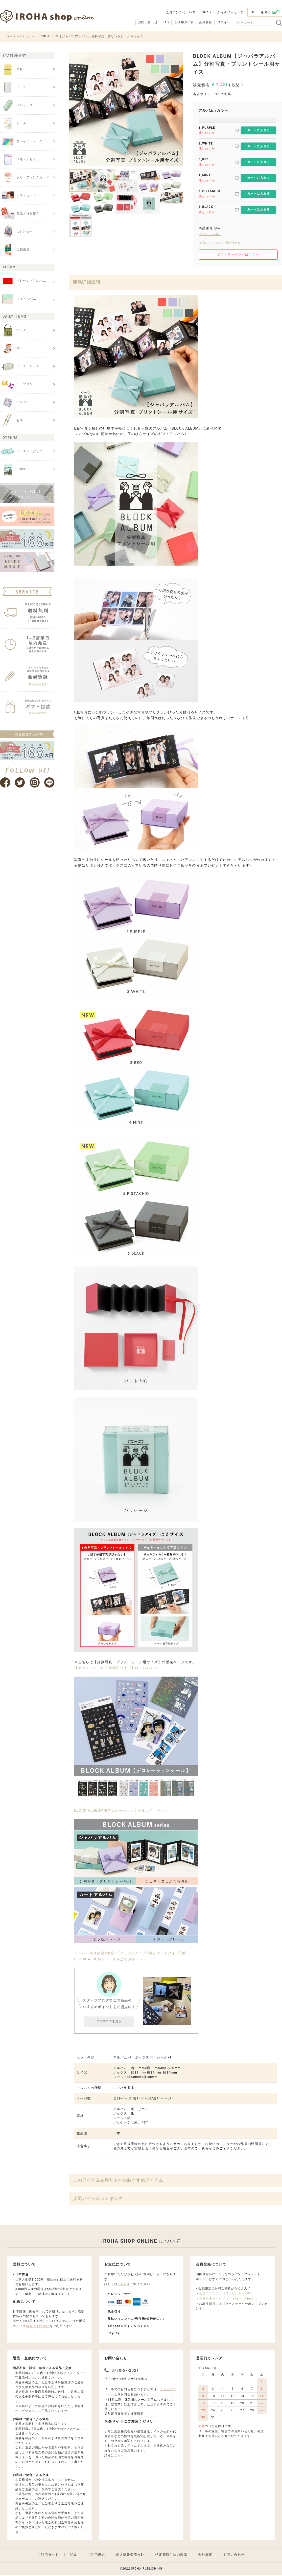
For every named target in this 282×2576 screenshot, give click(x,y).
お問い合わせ (148, 22)
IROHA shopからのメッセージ (220, 12)
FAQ (166, 22)
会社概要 (205, 2555)
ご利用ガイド (184, 22)
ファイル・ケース (21, 141)
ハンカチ (15, 402)
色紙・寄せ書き (19, 213)
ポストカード (18, 195)
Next (177, 109)
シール (13, 123)
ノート (13, 87)
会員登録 (205, 22)
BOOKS (14, 469)
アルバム (28, 36)
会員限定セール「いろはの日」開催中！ (228, 2299)
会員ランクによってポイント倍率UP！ (227, 2294)
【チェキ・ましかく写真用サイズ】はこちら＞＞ (116, 1669)
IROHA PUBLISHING (146, 2569)
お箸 (11, 420)
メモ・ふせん (18, 159)
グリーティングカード (24, 177)
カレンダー (16, 231)
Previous (75, 109)
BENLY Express (38, 2326)
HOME (12, 36)
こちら (122, 2284)
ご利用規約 (96, 2555)
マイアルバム (18, 299)
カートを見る (264, 12)
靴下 (11, 348)
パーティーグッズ (21, 451)
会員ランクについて (180, 12)
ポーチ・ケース (19, 366)
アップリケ (16, 384)
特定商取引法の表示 (171, 2555)
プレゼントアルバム (23, 281)
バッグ (13, 330)
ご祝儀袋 (15, 249)
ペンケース (16, 105)
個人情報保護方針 (130, 2555)
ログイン (223, 22)
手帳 (11, 69)
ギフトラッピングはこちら (238, 255)
